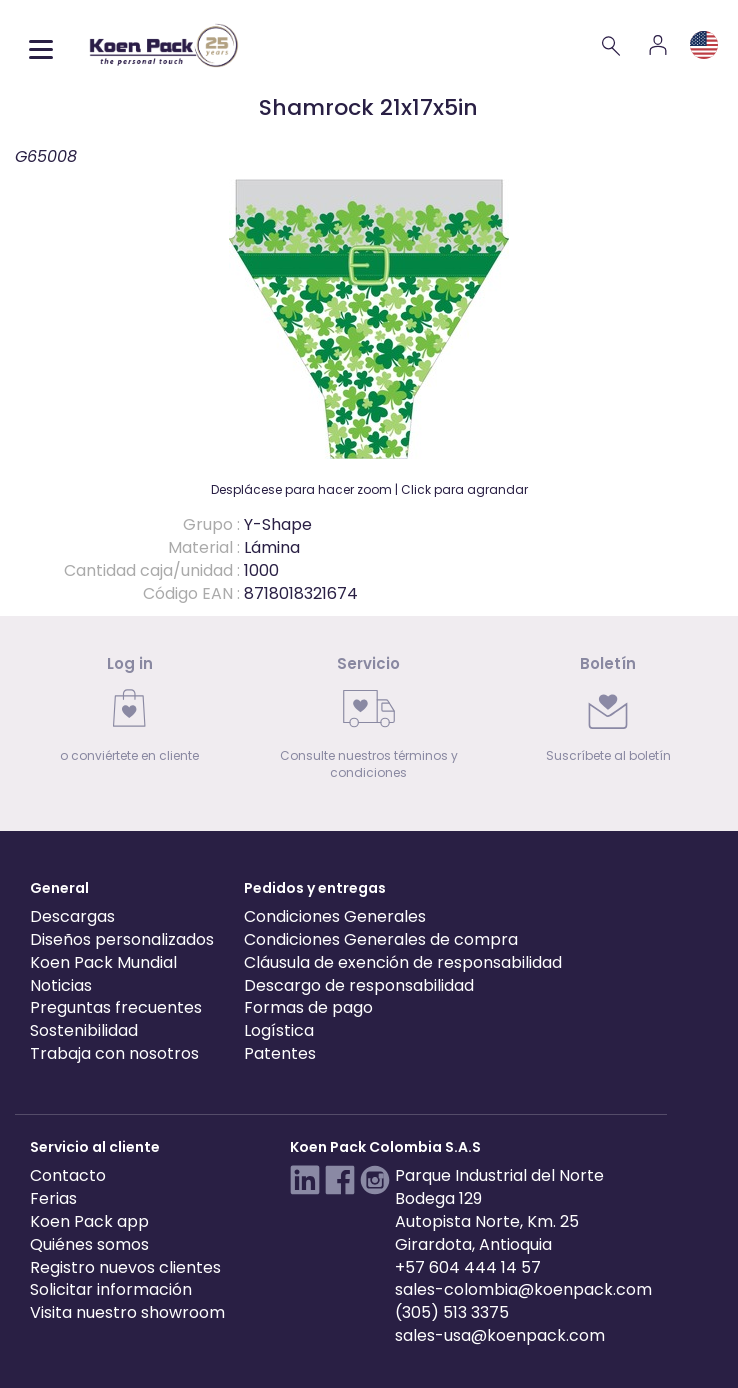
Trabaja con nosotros (114, 1053)
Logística (279, 1030)
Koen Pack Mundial (103, 962)
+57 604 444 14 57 (468, 1267)
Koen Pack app (89, 1221)
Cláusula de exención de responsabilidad (403, 962)
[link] (129, 715)
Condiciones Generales (335, 916)
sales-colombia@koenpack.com (523, 1289)
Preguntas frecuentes (116, 1007)
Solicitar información (111, 1289)
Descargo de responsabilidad (359, 985)
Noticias (61, 985)
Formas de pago (308, 1007)
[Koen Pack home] (164, 45)
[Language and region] (704, 45)
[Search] (612, 45)
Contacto (68, 1175)
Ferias (53, 1198)
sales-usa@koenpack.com (500, 1335)
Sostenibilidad (84, 1030)
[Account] (658, 45)
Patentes (280, 1053)
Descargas (72, 916)
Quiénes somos (89, 1244)
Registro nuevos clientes (125, 1267)
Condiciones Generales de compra (381, 939)
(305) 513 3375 (452, 1312)
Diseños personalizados (122, 939)
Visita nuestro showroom (127, 1312)
